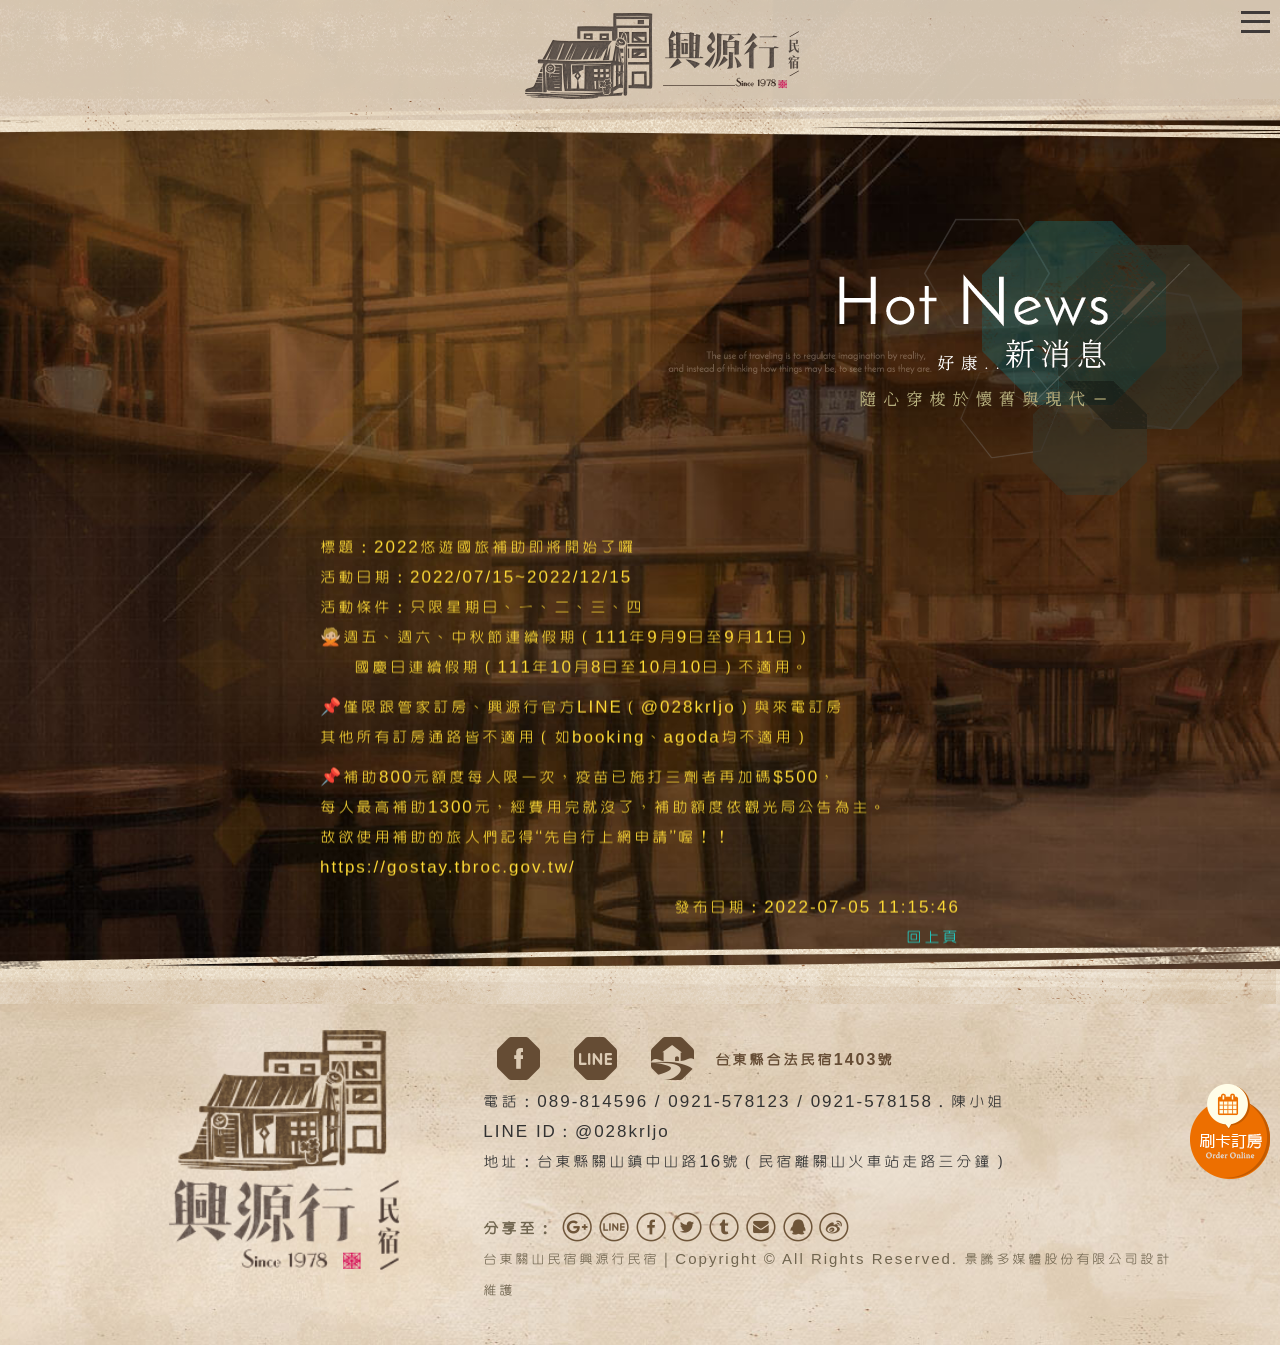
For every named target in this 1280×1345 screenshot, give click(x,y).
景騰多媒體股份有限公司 (1052, 1259)
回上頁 (933, 938)
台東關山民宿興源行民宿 (571, 1259)
